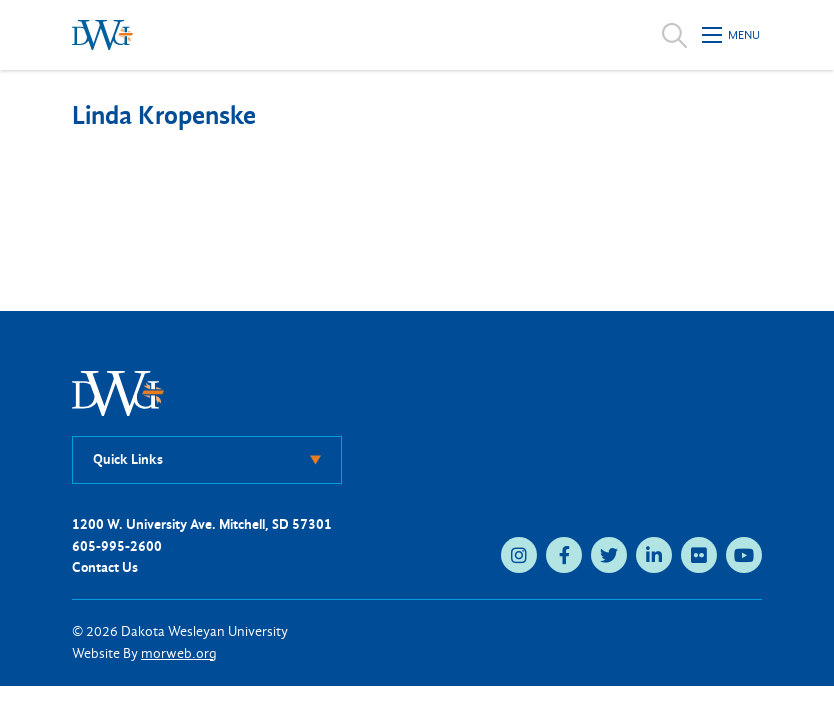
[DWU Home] (118, 392)
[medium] (519, 555)
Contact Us (105, 567)
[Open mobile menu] (732, 35)
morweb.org (179, 653)
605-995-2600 (117, 546)
